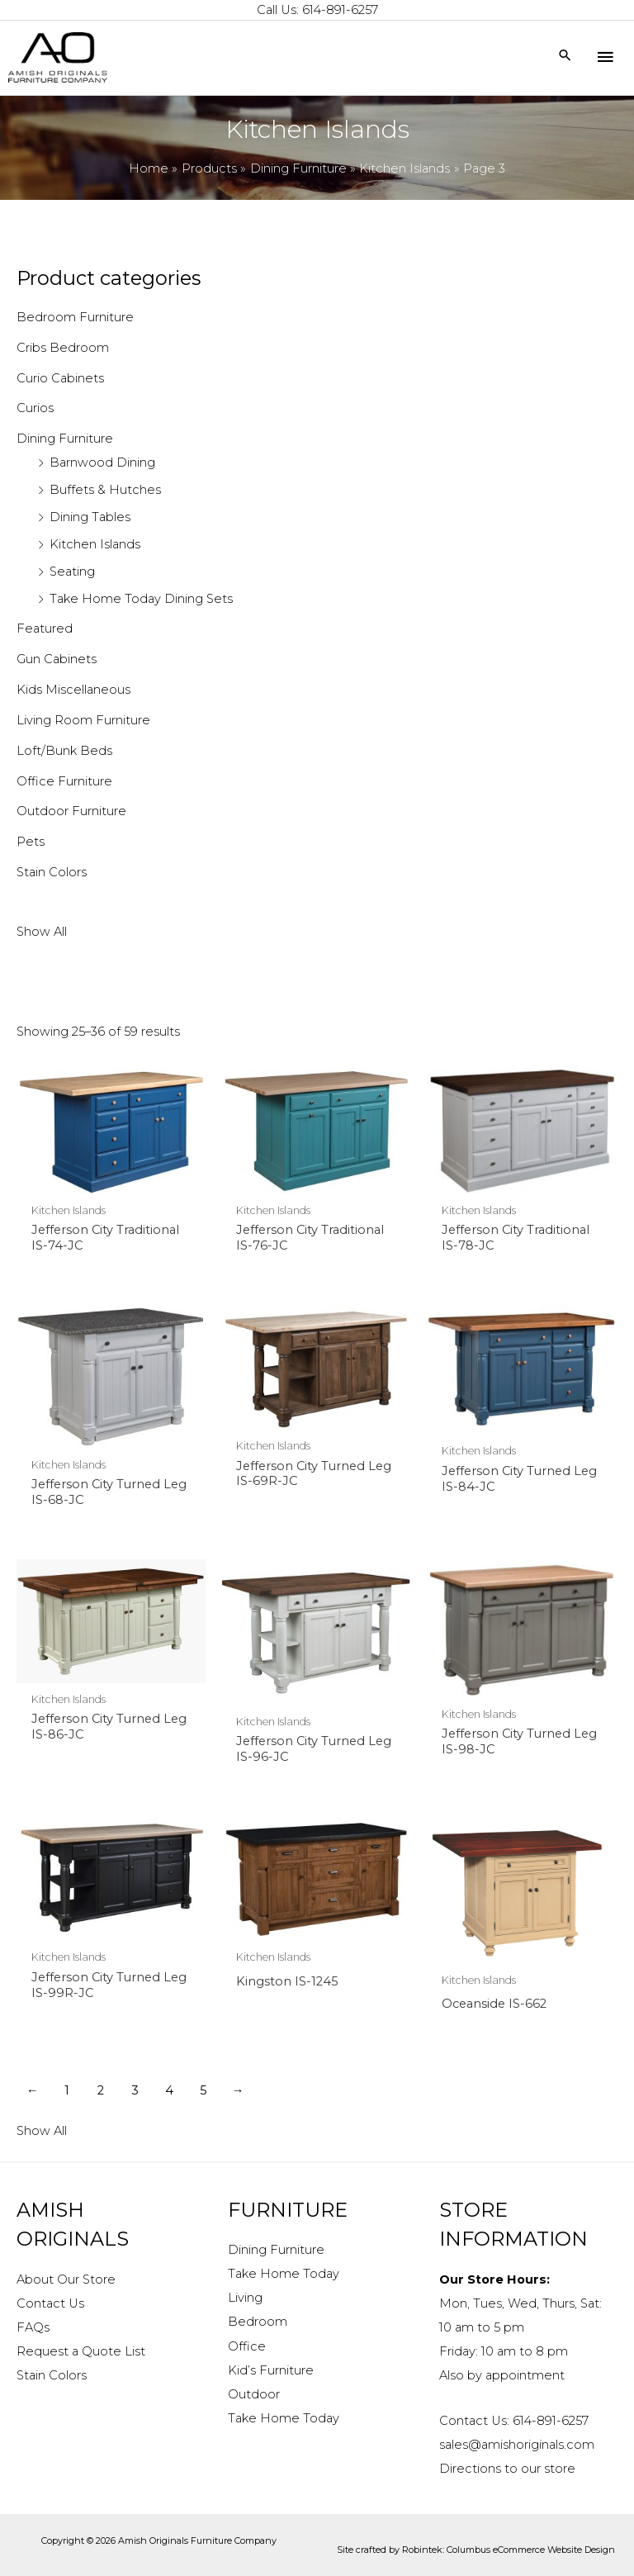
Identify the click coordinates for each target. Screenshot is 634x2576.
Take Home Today (283, 2273)
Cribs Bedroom (63, 347)
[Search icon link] (565, 56)
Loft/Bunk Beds (64, 750)
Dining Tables (90, 517)
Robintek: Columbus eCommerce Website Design (508, 2549)
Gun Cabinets (57, 659)
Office (247, 2346)
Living (245, 2297)
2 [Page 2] (100, 2090)
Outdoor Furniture (71, 811)
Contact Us (50, 2303)
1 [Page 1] (66, 2090)
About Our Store (66, 2279)
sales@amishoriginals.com (516, 2444)
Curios (35, 408)
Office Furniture (64, 781)
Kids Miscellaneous (73, 689)
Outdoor (254, 2394)
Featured (45, 628)
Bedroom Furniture (75, 317)
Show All (42, 931)
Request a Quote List (81, 2351)
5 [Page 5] (203, 2090)
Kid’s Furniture (271, 2370)
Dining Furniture (65, 438)
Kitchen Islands (95, 544)
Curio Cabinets (60, 378)
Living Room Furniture (83, 720)
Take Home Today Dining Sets (141, 598)
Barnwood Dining (102, 462)
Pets (31, 841)
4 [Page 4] (169, 2090)
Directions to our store (507, 2468)
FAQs (33, 2327)
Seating (72, 571)
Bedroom (257, 2321)
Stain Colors (52, 872)
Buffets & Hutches (105, 489)
